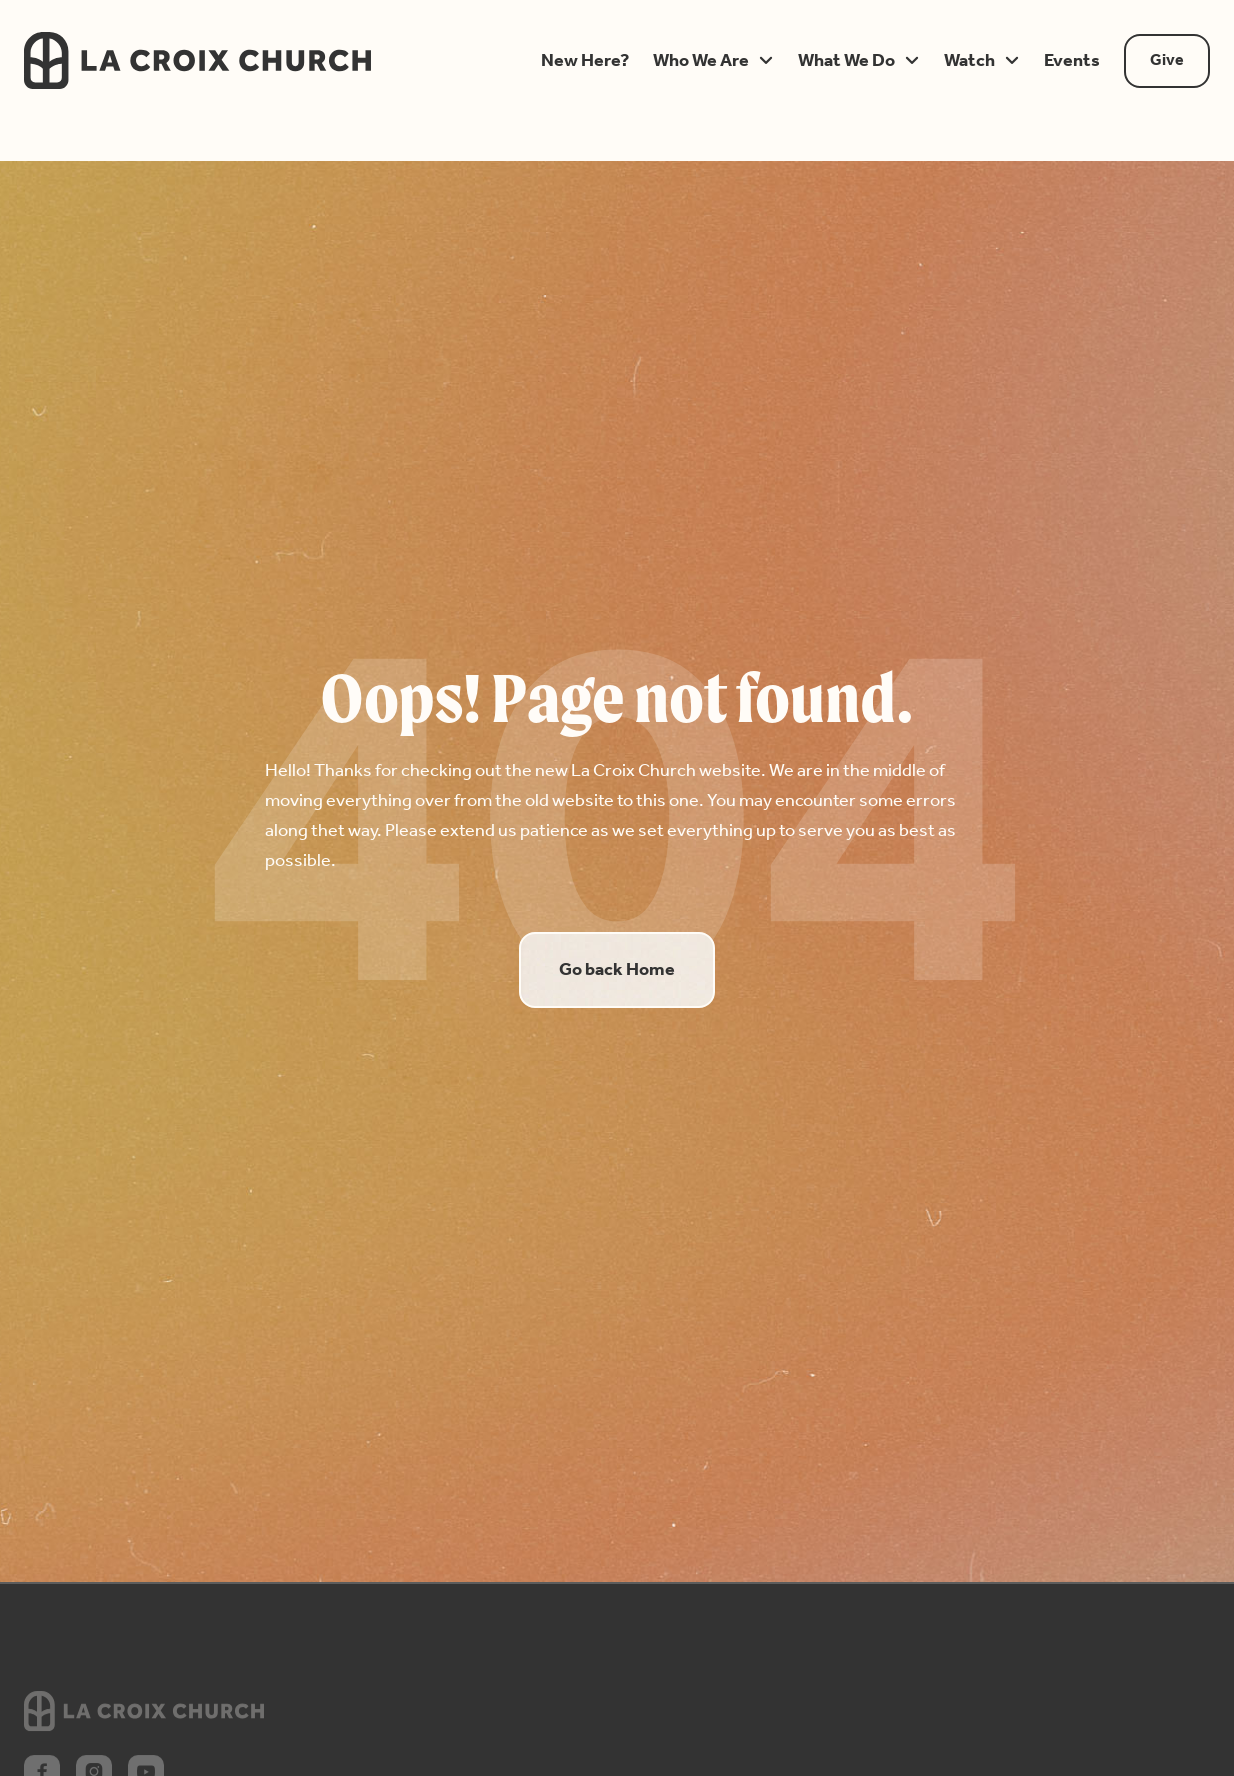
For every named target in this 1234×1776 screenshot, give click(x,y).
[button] (585, 61)
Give (1167, 60)
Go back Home (617, 970)
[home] (255, 60)
